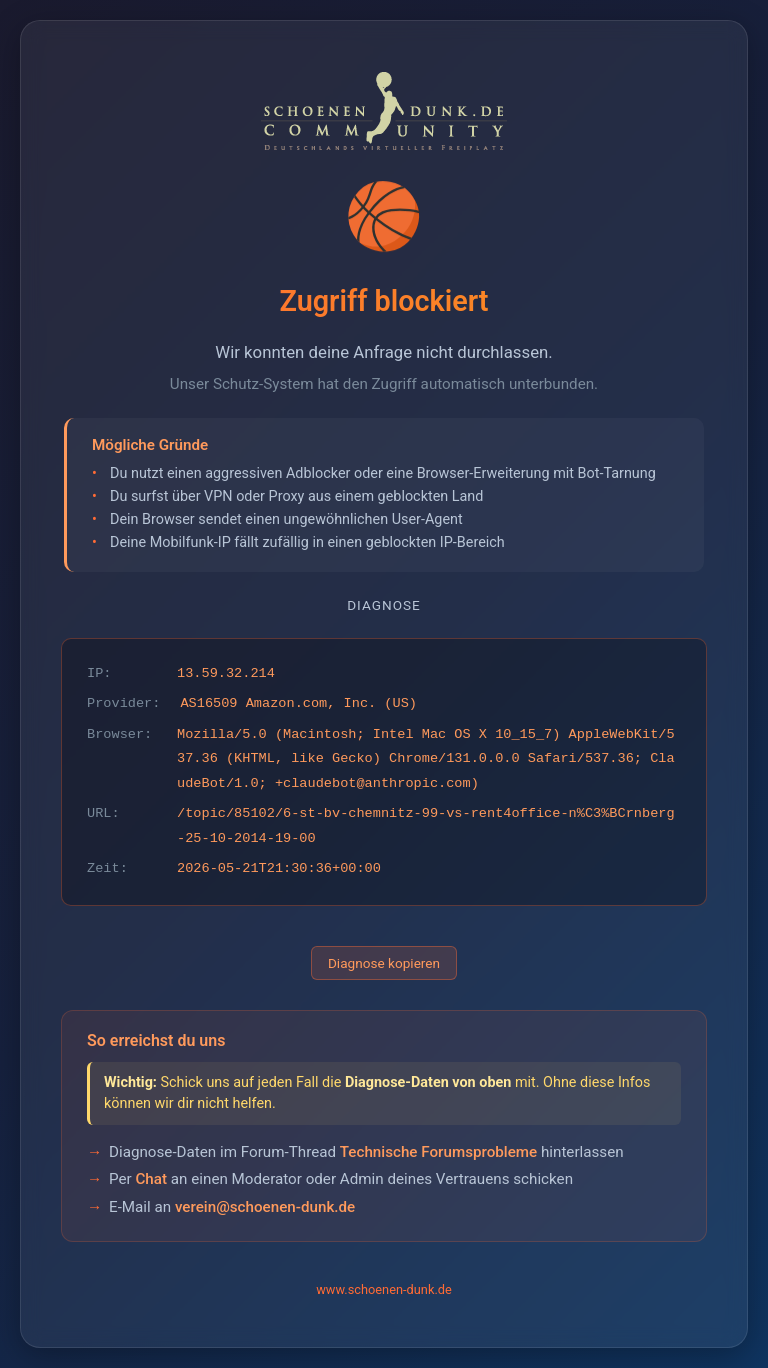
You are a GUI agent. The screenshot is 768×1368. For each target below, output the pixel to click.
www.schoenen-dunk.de (384, 1289)
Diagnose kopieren (384, 963)
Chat (151, 1179)
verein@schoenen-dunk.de (265, 1207)
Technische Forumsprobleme (438, 1152)
